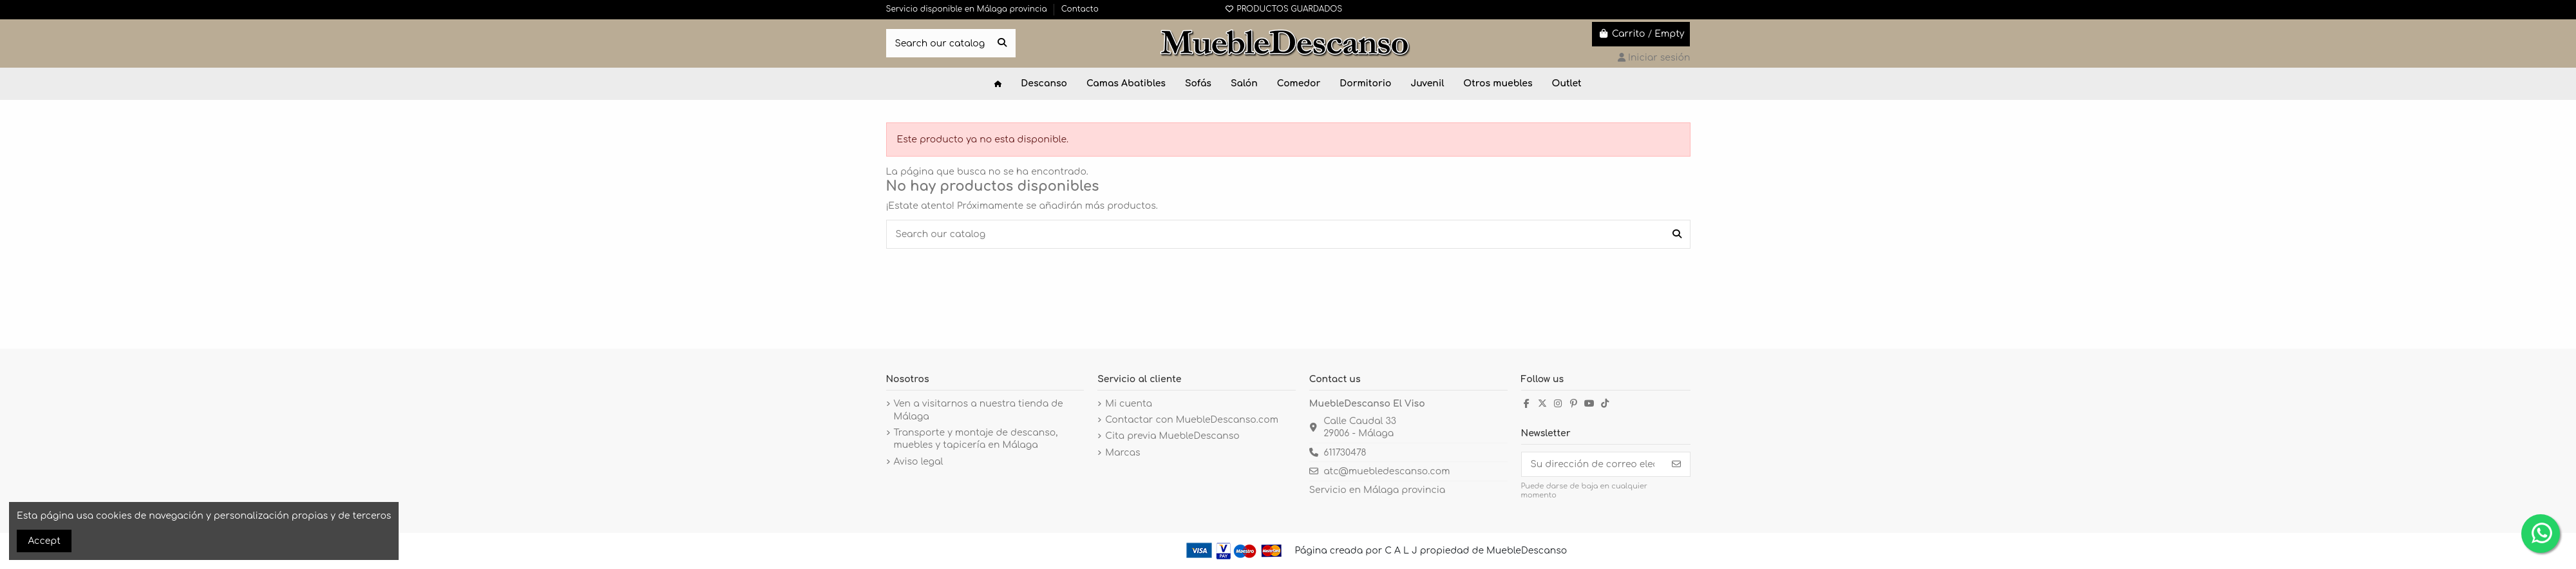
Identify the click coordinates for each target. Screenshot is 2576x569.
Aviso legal (918, 462)
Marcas (1122, 453)
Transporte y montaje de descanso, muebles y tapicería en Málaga (976, 439)
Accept (44, 541)
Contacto (1080, 9)
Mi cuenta (1128, 404)
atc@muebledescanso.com (1386, 471)
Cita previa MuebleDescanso (1172, 436)
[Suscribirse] (1676, 464)
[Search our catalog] (1002, 43)
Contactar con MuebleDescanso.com (1191, 420)
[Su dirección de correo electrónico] (1592, 464)
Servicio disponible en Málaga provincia (968, 9)
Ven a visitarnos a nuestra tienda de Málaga (978, 410)
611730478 (1344, 453)
